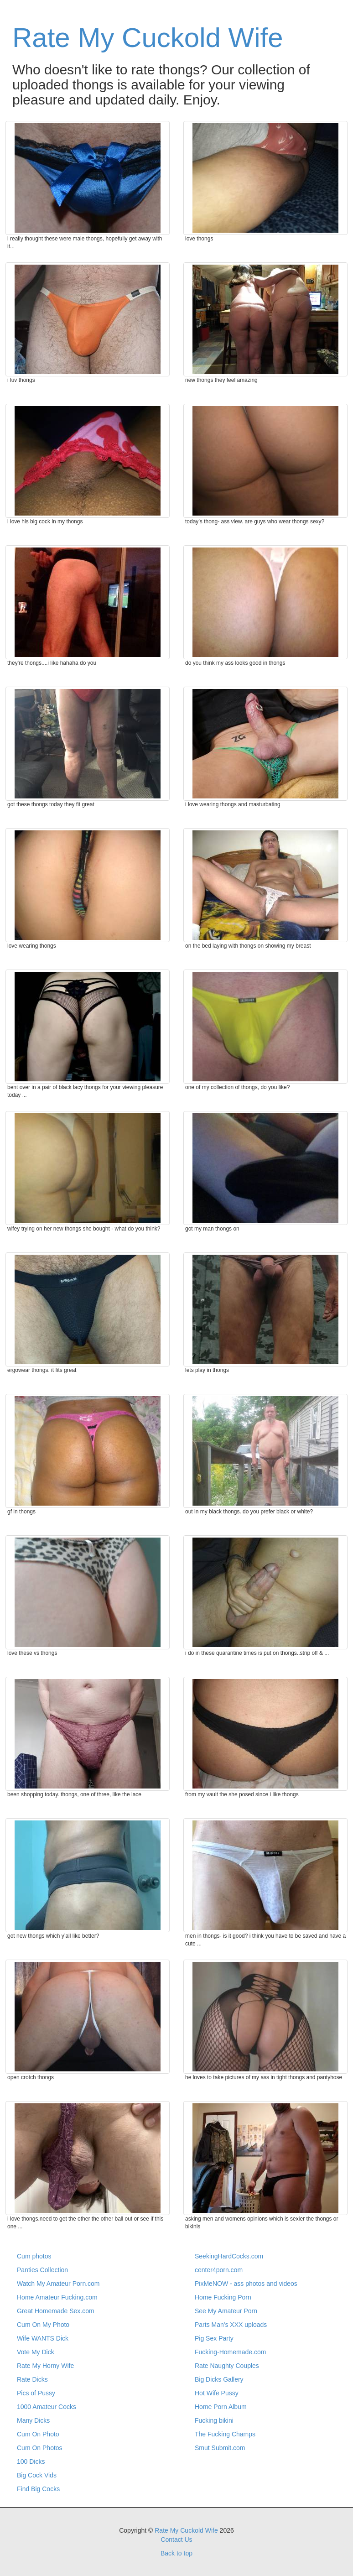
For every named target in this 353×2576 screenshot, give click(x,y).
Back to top (176, 2553)
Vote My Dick (35, 2352)
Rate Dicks (32, 2379)
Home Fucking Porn (223, 2297)
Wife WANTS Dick (42, 2338)
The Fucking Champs (225, 2434)
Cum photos (34, 2256)
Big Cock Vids (37, 2475)
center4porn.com (219, 2270)
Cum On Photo (38, 2434)
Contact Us (176, 2539)
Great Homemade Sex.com (55, 2311)
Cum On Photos (39, 2447)
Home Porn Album (221, 2406)
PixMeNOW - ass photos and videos (246, 2283)
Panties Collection (42, 2270)
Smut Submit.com (220, 2447)
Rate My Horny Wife (45, 2365)
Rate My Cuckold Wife (147, 37)
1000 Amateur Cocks (46, 2406)
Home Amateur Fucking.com (57, 2297)
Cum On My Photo (43, 2324)
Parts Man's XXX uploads (231, 2324)
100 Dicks (31, 2461)
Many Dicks (33, 2420)
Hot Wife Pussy (217, 2393)
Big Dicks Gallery (219, 2379)
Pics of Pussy (36, 2393)
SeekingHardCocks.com (229, 2256)
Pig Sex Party (214, 2338)
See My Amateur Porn (226, 2311)
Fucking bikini (214, 2420)
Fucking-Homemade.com (230, 2352)
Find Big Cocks (38, 2489)
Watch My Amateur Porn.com (58, 2283)
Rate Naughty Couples (227, 2365)
